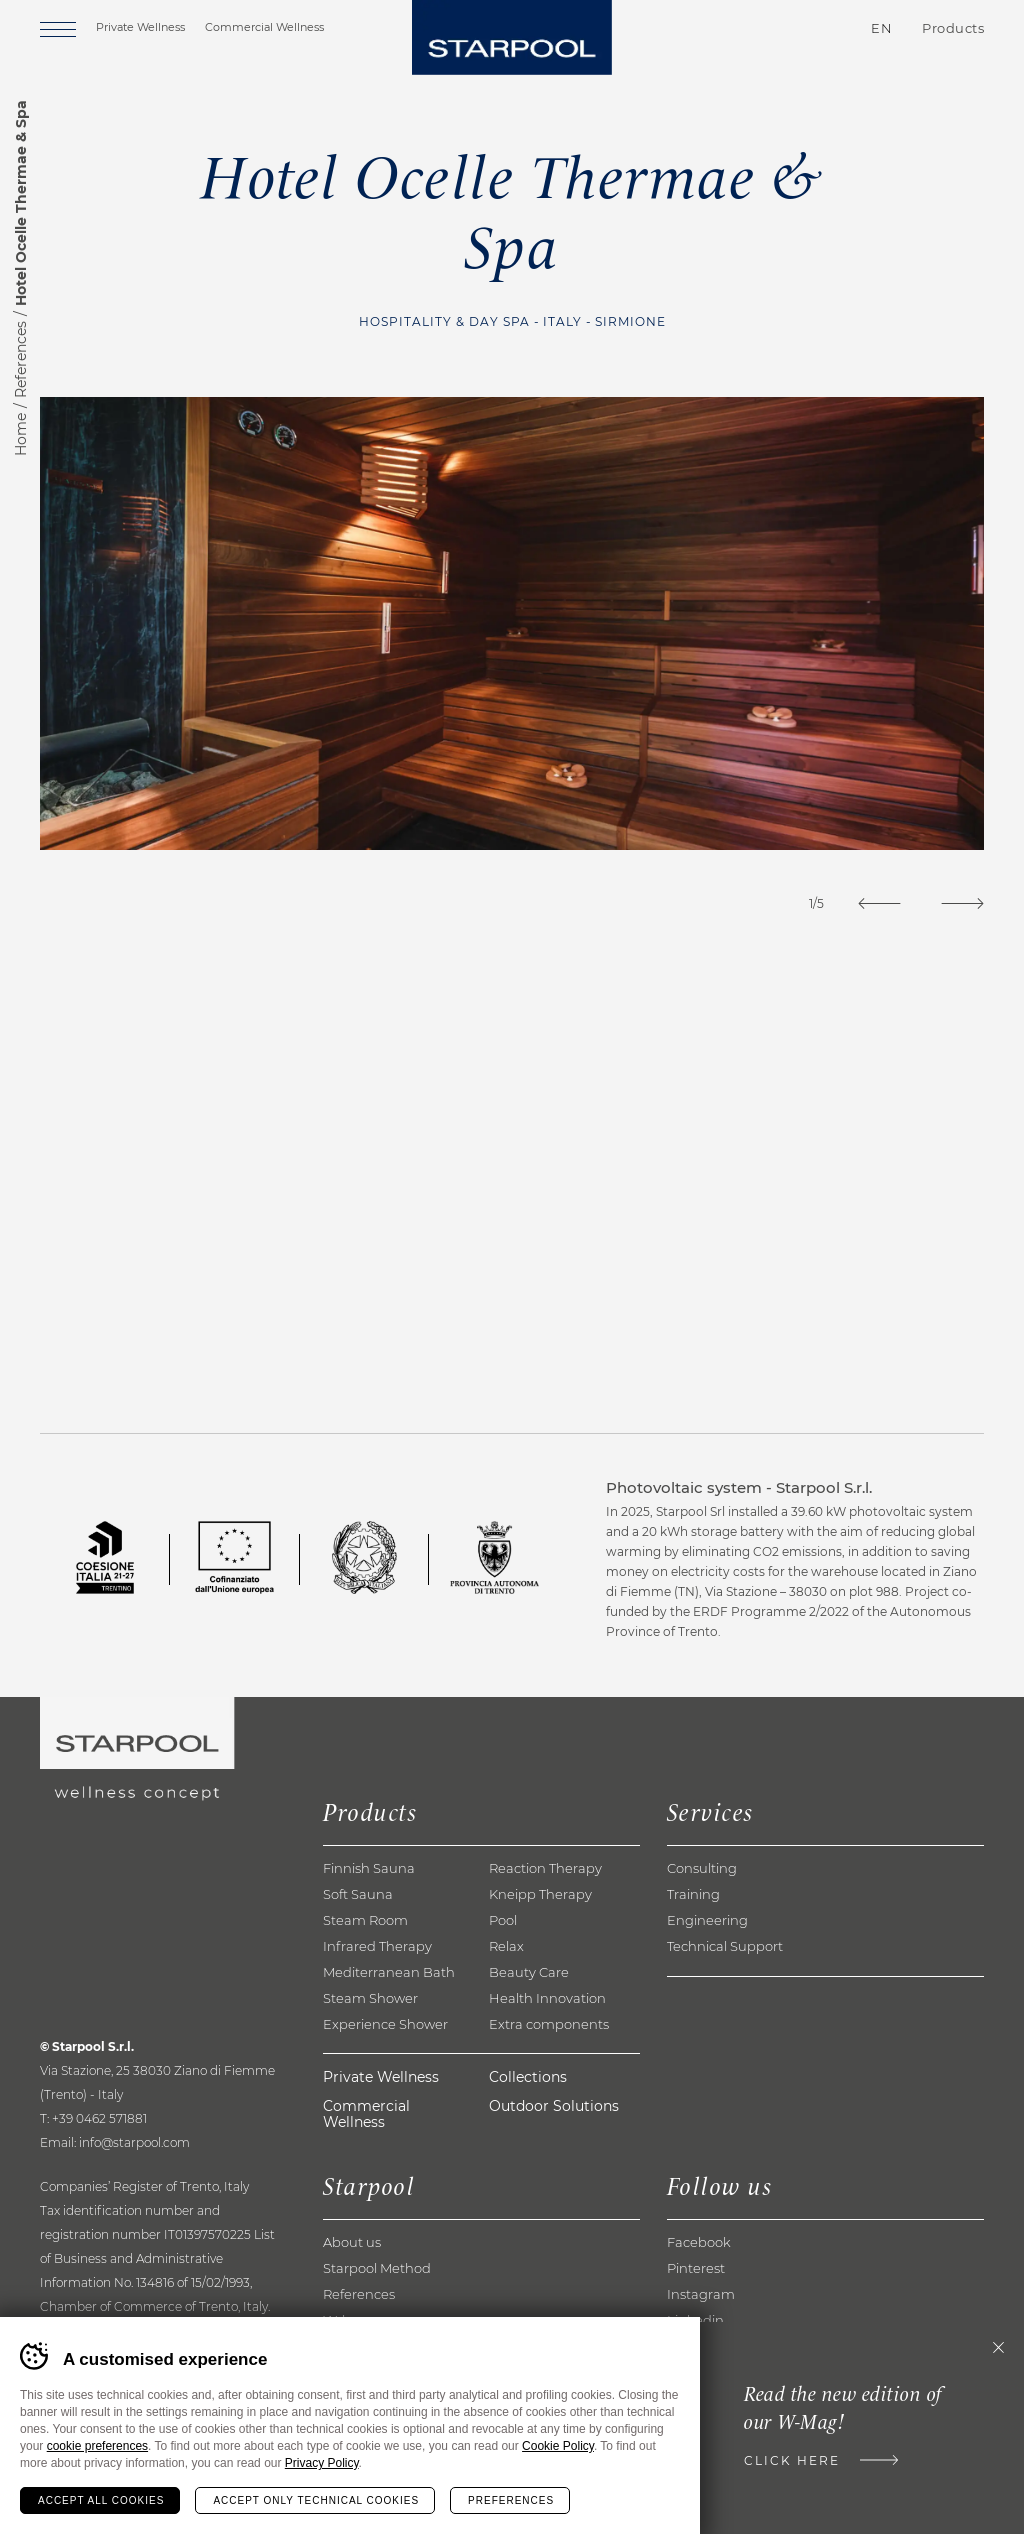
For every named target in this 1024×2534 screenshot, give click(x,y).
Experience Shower (385, 2024)
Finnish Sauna (369, 1868)
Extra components (549, 2024)
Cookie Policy (558, 2446)
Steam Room (365, 1920)
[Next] (962, 903)
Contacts (764, 29)
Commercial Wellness (264, 27)
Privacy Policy (322, 2463)
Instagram (701, 2294)
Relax (506, 1946)
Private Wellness (140, 27)
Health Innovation (547, 1998)
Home (21, 434)
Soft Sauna (358, 1894)
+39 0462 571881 (99, 2118)
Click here (792, 2460)
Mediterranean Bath (389, 1972)
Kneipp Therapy (540, 1894)
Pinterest (696, 2268)
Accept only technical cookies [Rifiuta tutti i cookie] (316, 2500)
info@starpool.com (134, 2142)
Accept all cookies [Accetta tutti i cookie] (101, 2500)
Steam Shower (370, 1998)
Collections (528, 2077)
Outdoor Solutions (554, 2106)
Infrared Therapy (377, 1946)
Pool (503, 1920)
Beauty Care (529, 1972)
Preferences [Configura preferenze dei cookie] (511, 2500)
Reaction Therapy (545, 1868)
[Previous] (879, 903)
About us (352, 2242)
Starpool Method (377, 2268)
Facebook (699, 2242)
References (21, 359)
